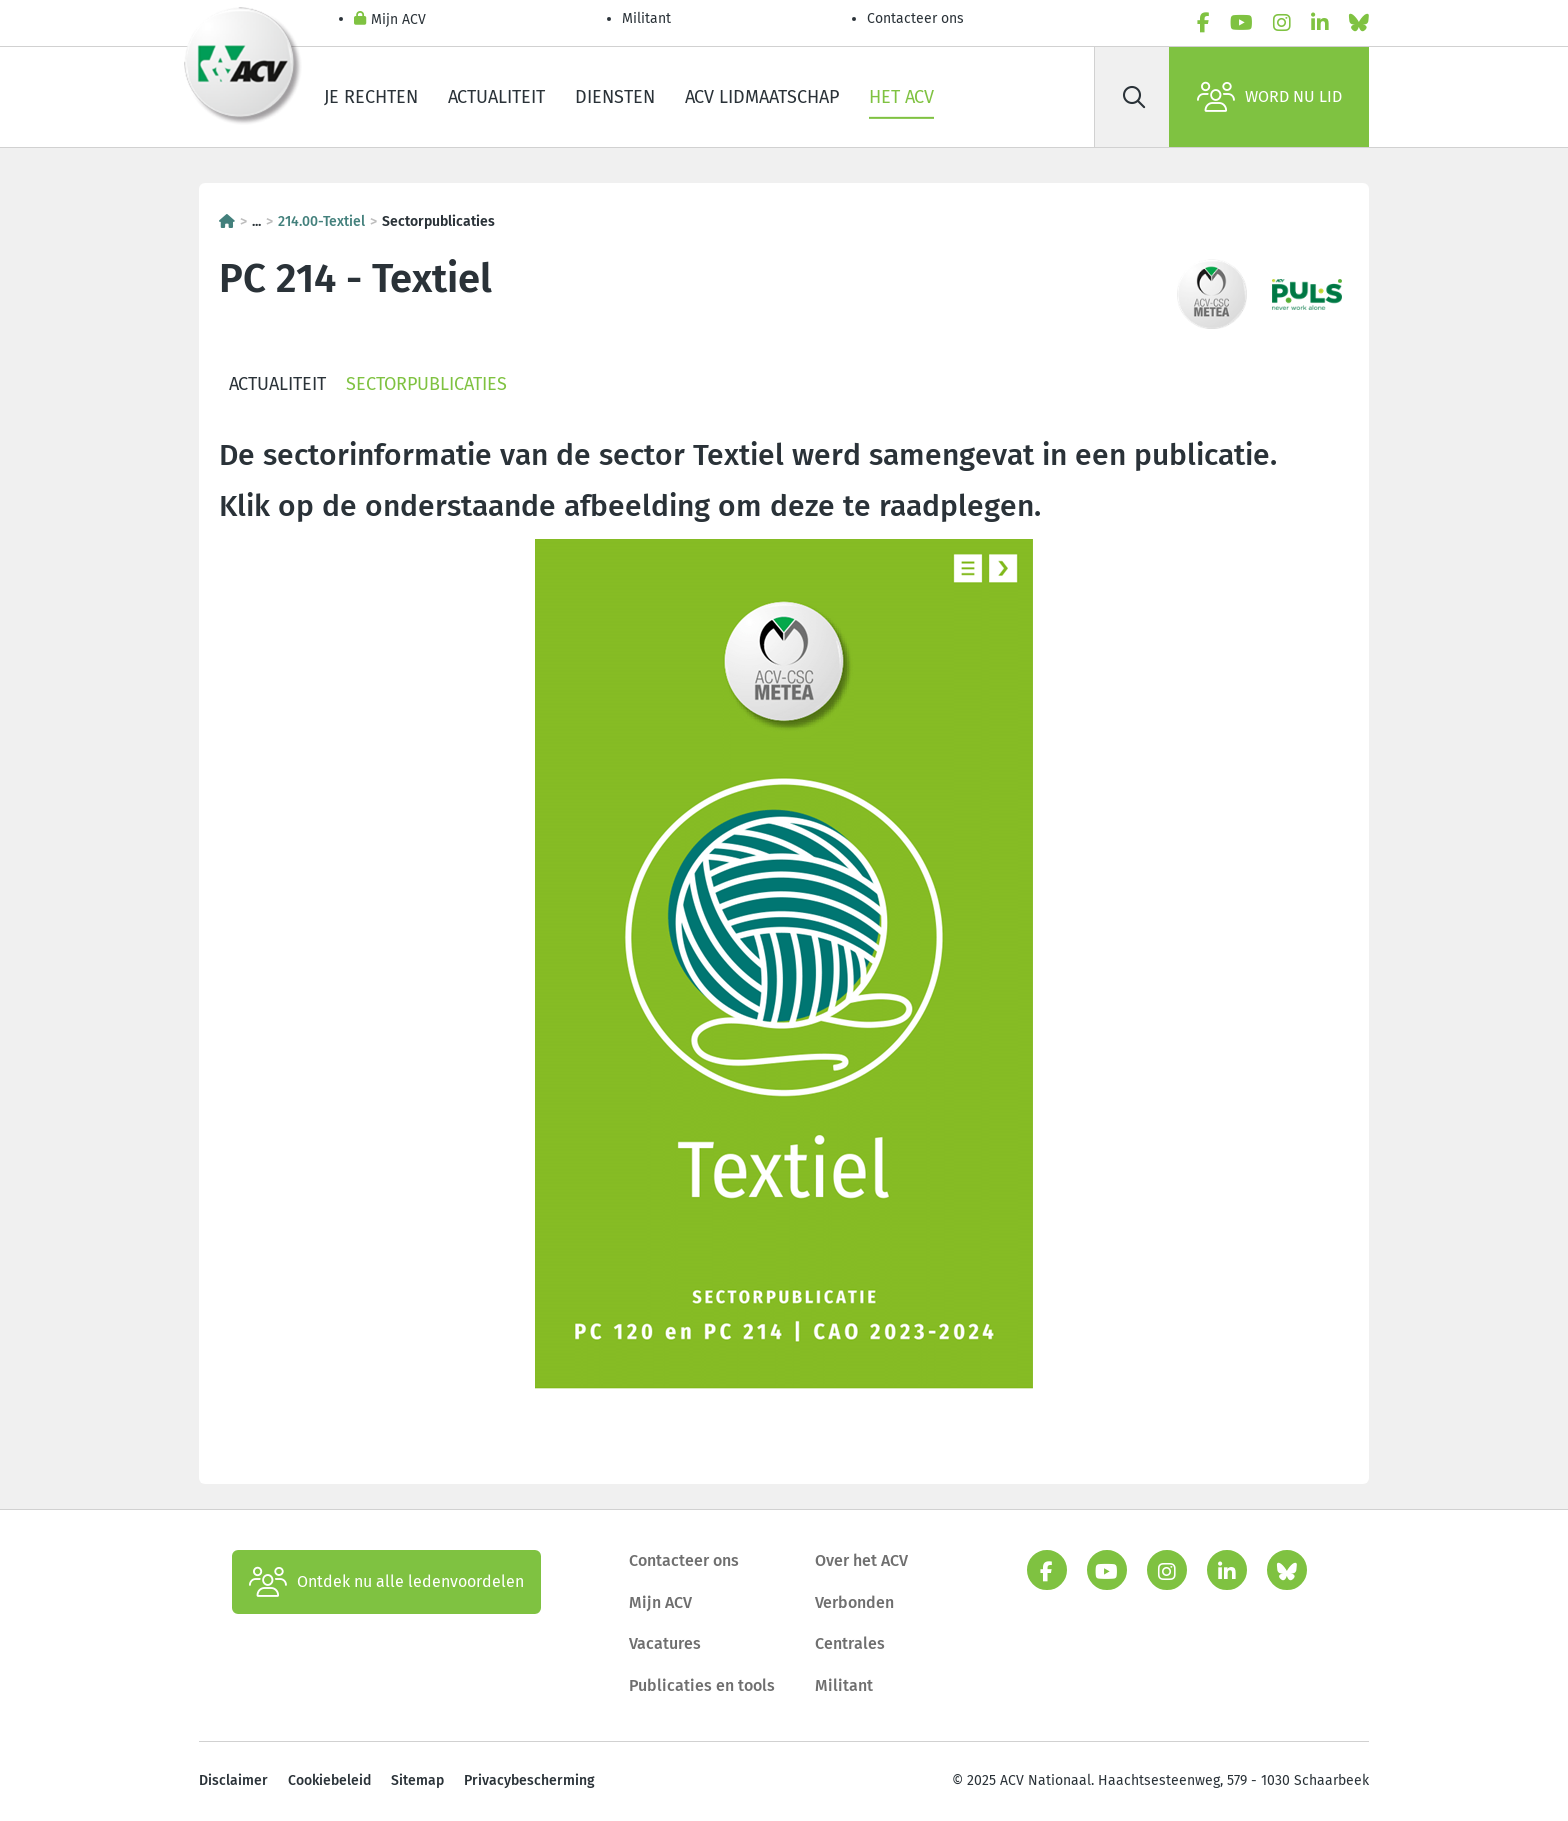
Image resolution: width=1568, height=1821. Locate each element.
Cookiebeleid (329, 1780)
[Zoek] (1134, 97)
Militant (646, 18)
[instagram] (1282, 23)
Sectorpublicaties (426, 384)
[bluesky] (1359, 23)
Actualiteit (496, 97)
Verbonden (854, 1602)
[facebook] (1203, 23)
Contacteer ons (915, 18)
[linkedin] (1320, 23)
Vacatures (665, 1643)
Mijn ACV (390, 20)
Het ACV (901, 97)
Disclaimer (233, 1780)
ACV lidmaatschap (762, 97)
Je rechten (371, 97)
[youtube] (1241, 23)
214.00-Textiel (321, 221)
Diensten (615, 97)
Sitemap (417, 1780)
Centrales (850, 1643)
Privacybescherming (529, 1780)
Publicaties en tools (702, 1685)
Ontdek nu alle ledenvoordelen (386, 1582)
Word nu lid (1269, 97)
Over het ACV (861, 1560)
